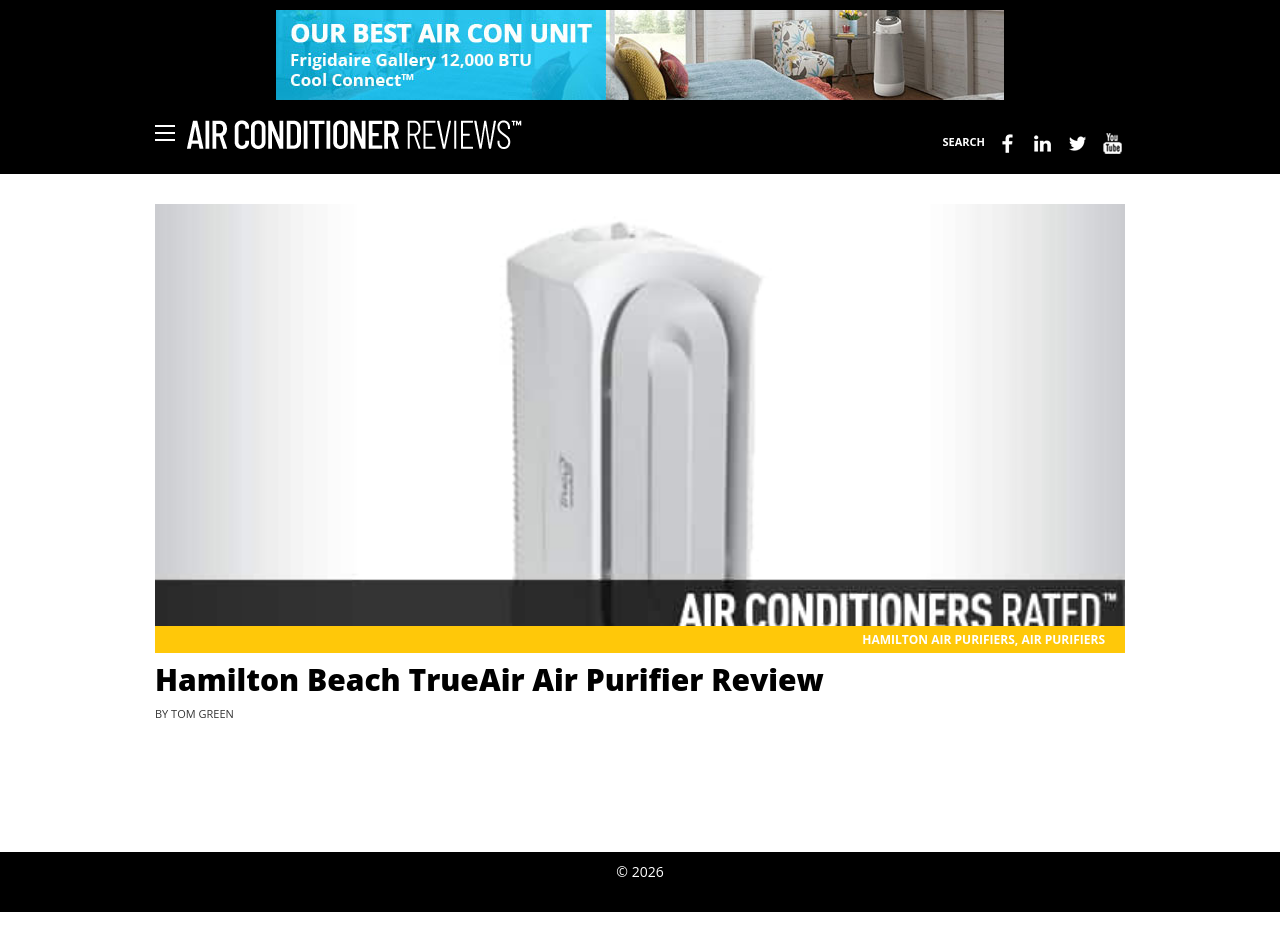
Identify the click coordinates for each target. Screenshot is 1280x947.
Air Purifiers (1063, 639)
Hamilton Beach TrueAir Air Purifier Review (489, 679)
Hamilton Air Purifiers (938, 639)
